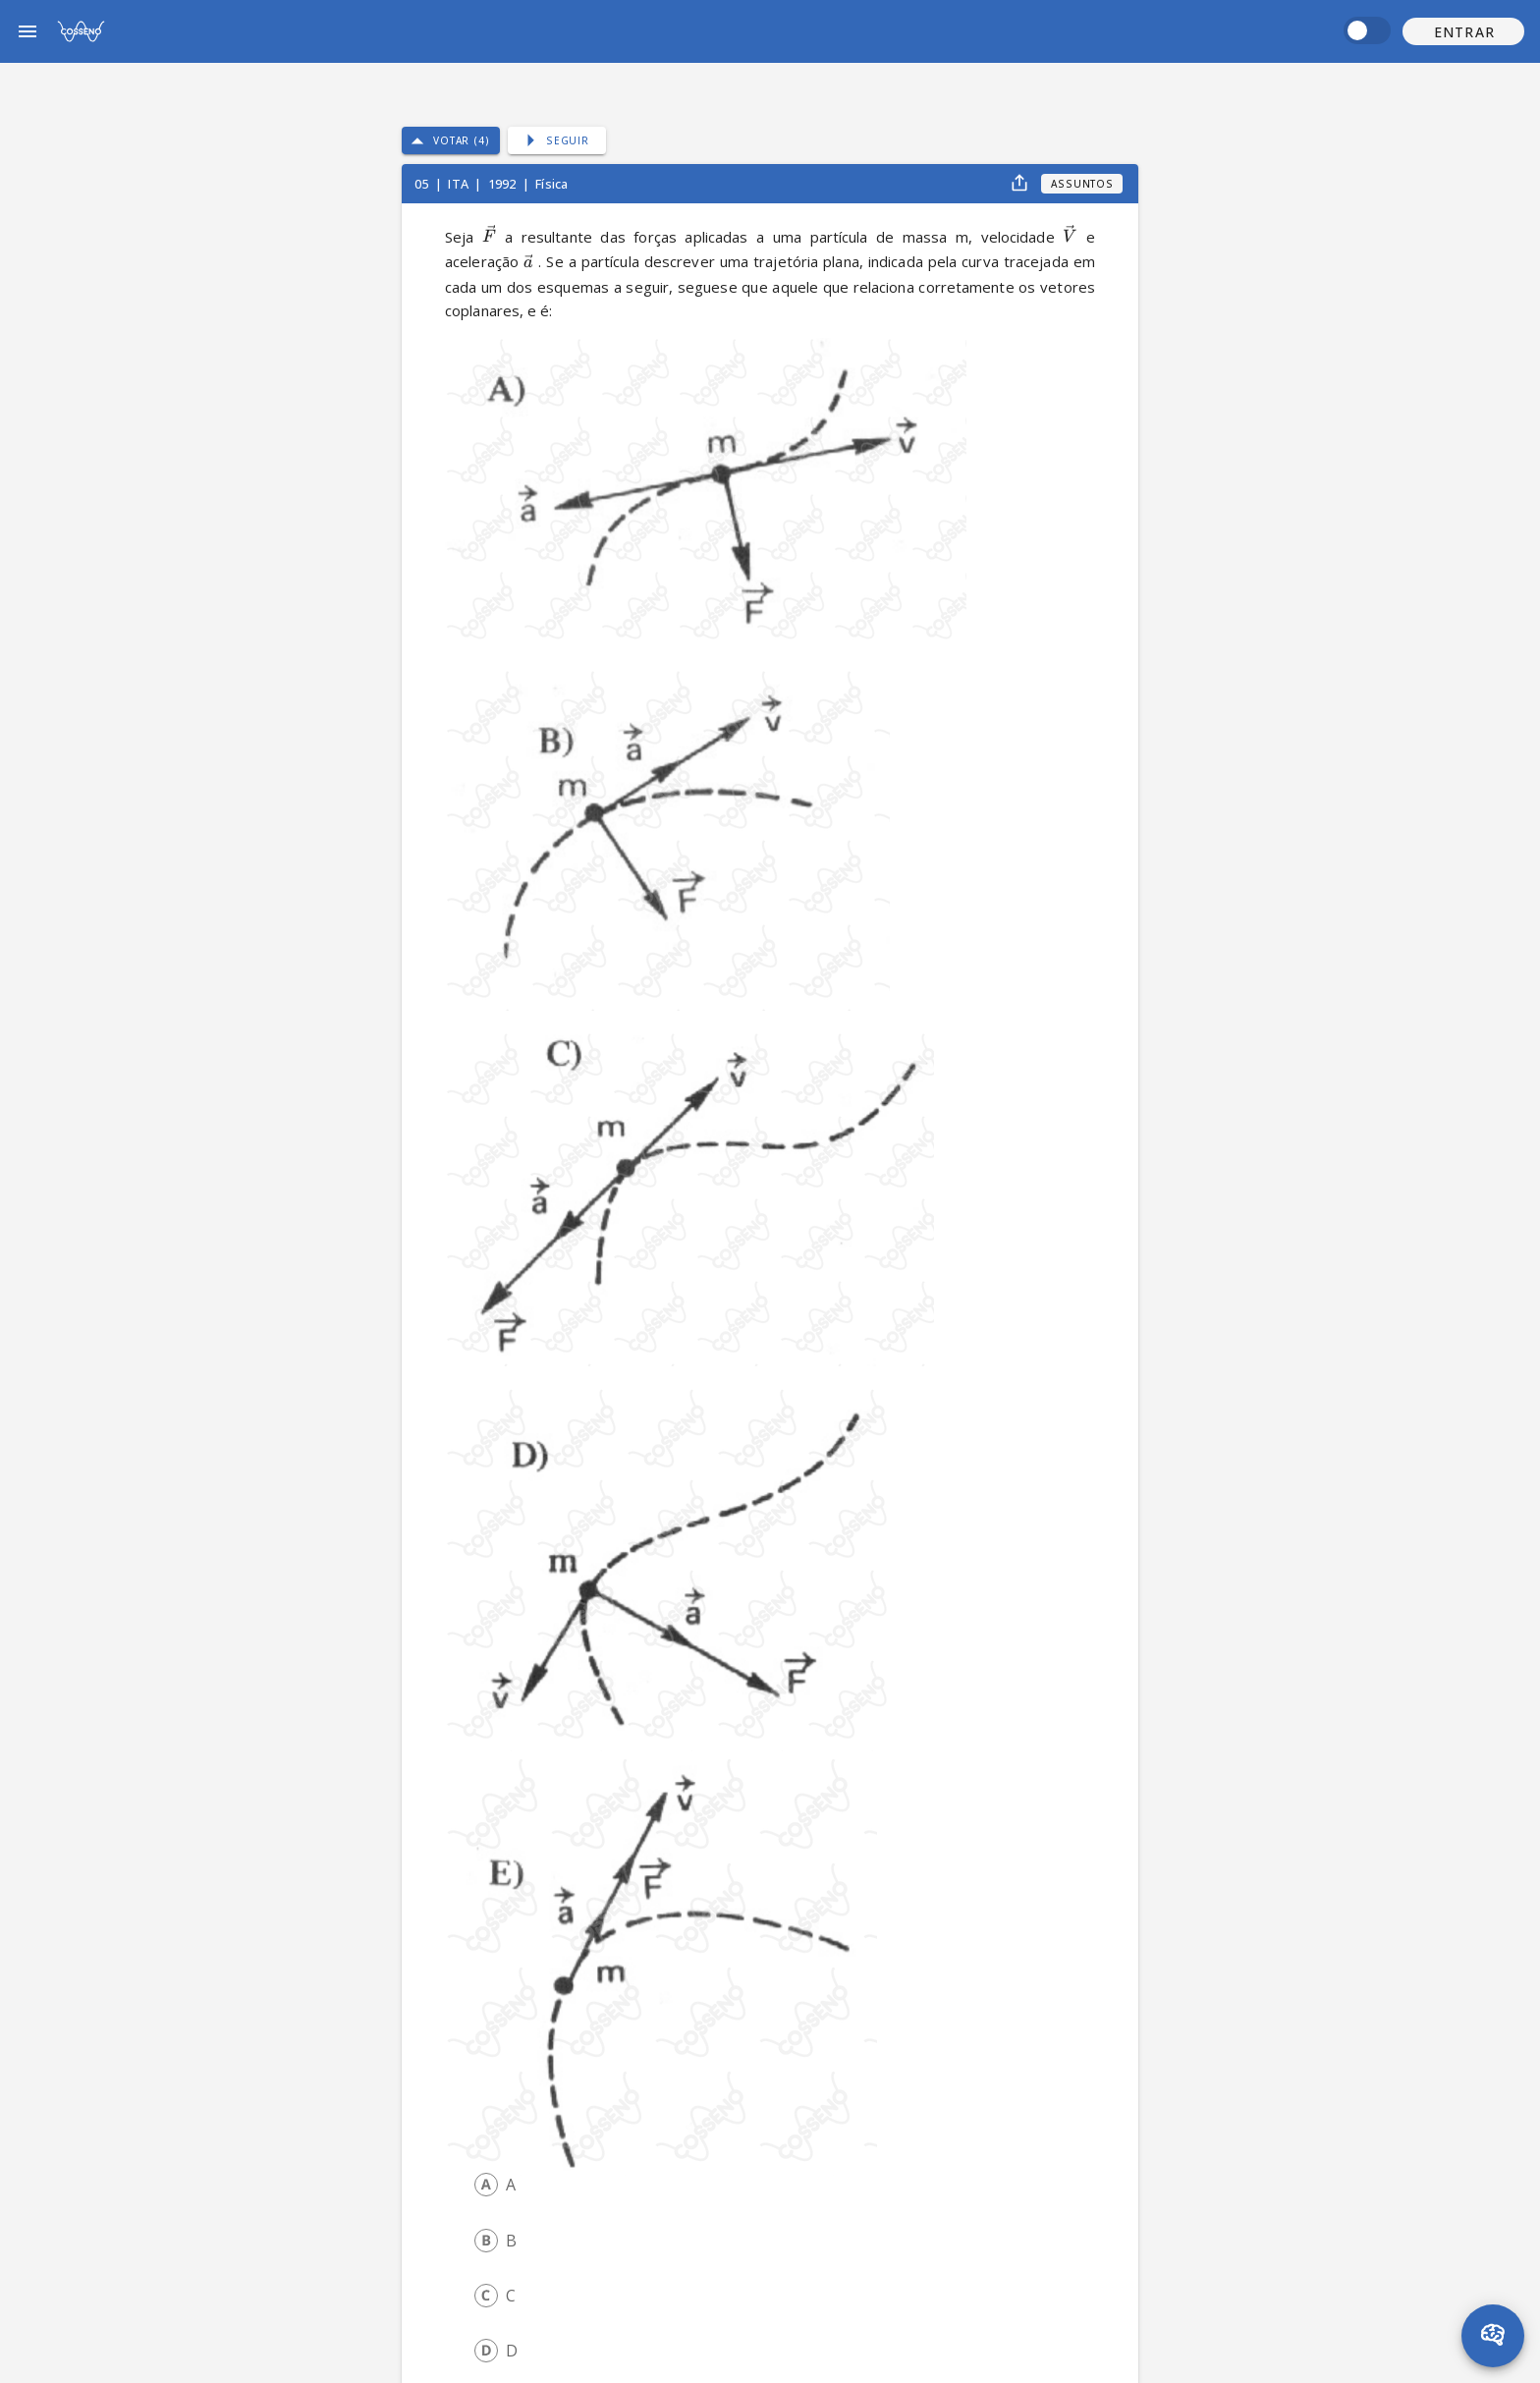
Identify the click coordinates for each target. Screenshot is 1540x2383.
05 (422, 184)
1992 (504, 184)
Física (551, 184)
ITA (459, 184)
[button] (1463, 31)
